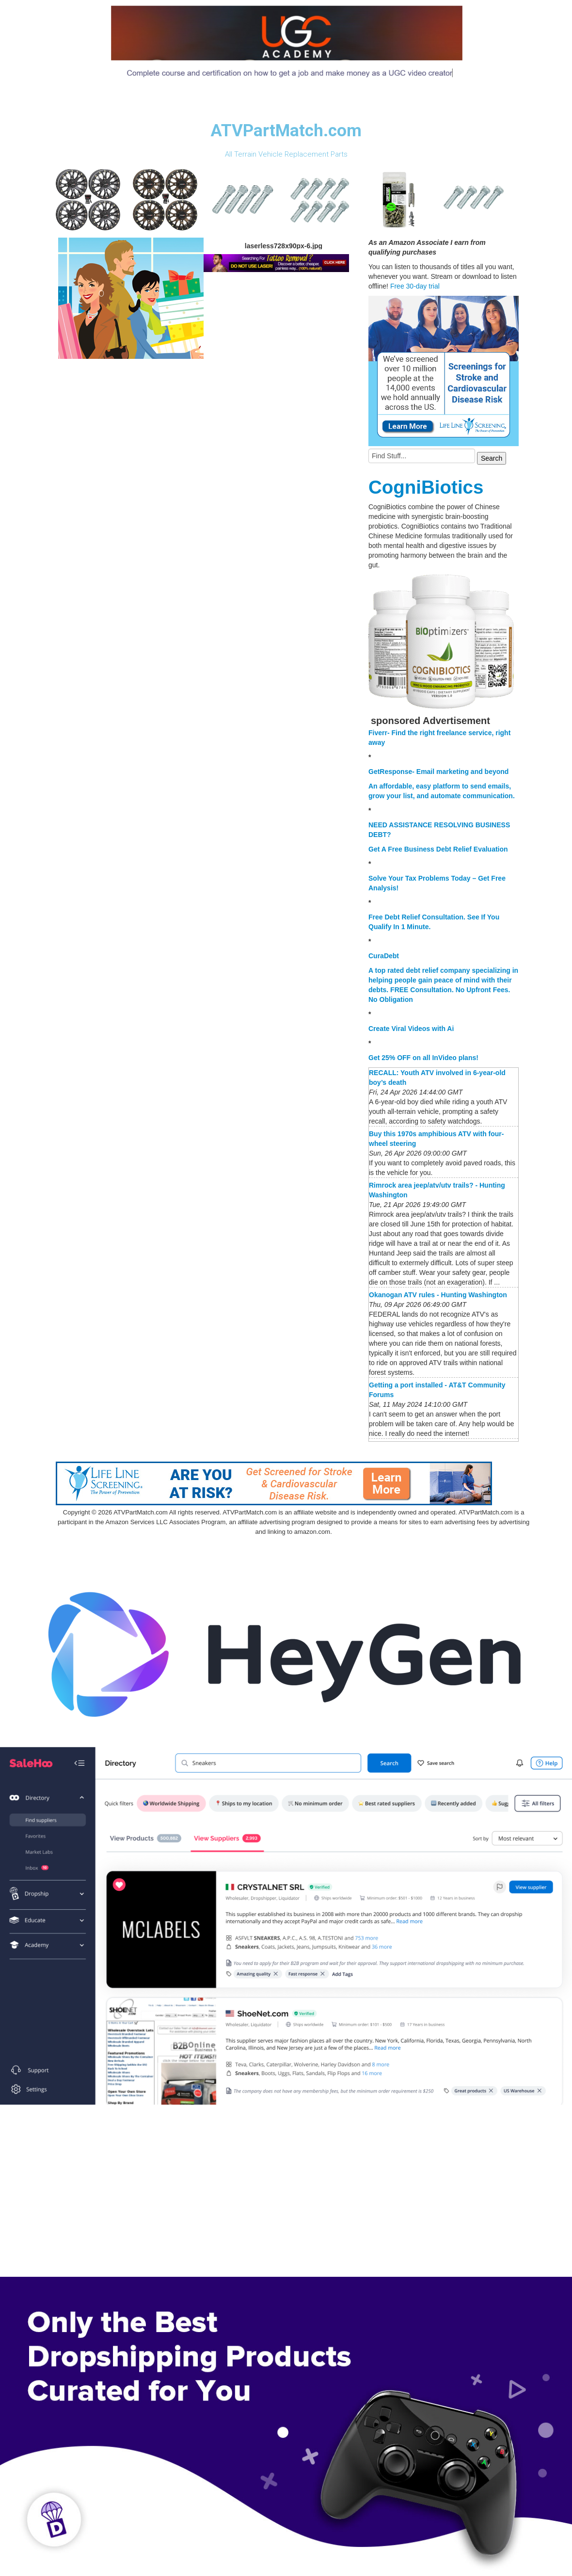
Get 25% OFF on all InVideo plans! (423, 1058)
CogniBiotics (425, 487)
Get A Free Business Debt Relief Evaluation (438, 849)
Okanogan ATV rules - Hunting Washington (438, 1295)
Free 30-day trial (415, 286)
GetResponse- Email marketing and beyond (438, 771)
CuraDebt (383, 956)
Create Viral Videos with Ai (411, 1028)
